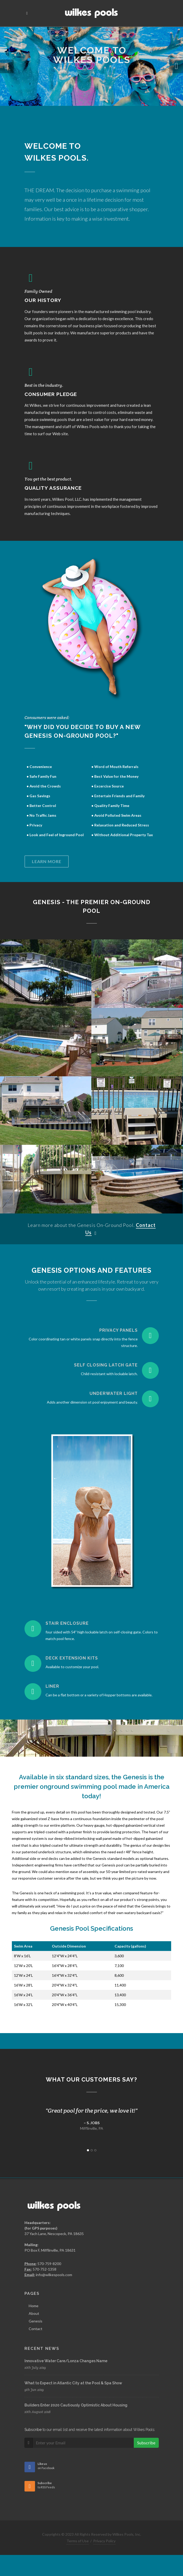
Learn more (46, 861)
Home (33, 2305)
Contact (35, 2328)
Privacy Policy (104, 2541)
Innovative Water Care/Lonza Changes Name (65, 2361)
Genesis (35, 2321)
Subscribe (146, 2442)
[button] (7, 66)
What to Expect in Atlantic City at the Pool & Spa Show (73, 2383)
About (34, 2313)
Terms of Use (78, 2541)
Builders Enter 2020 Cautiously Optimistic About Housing (75, 2405)
